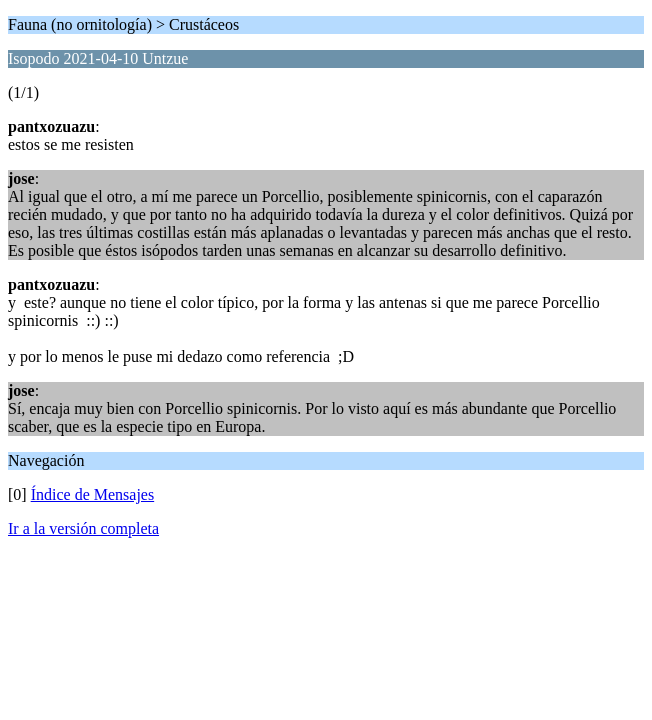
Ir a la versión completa (83, 528)
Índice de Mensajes (93, 494)
